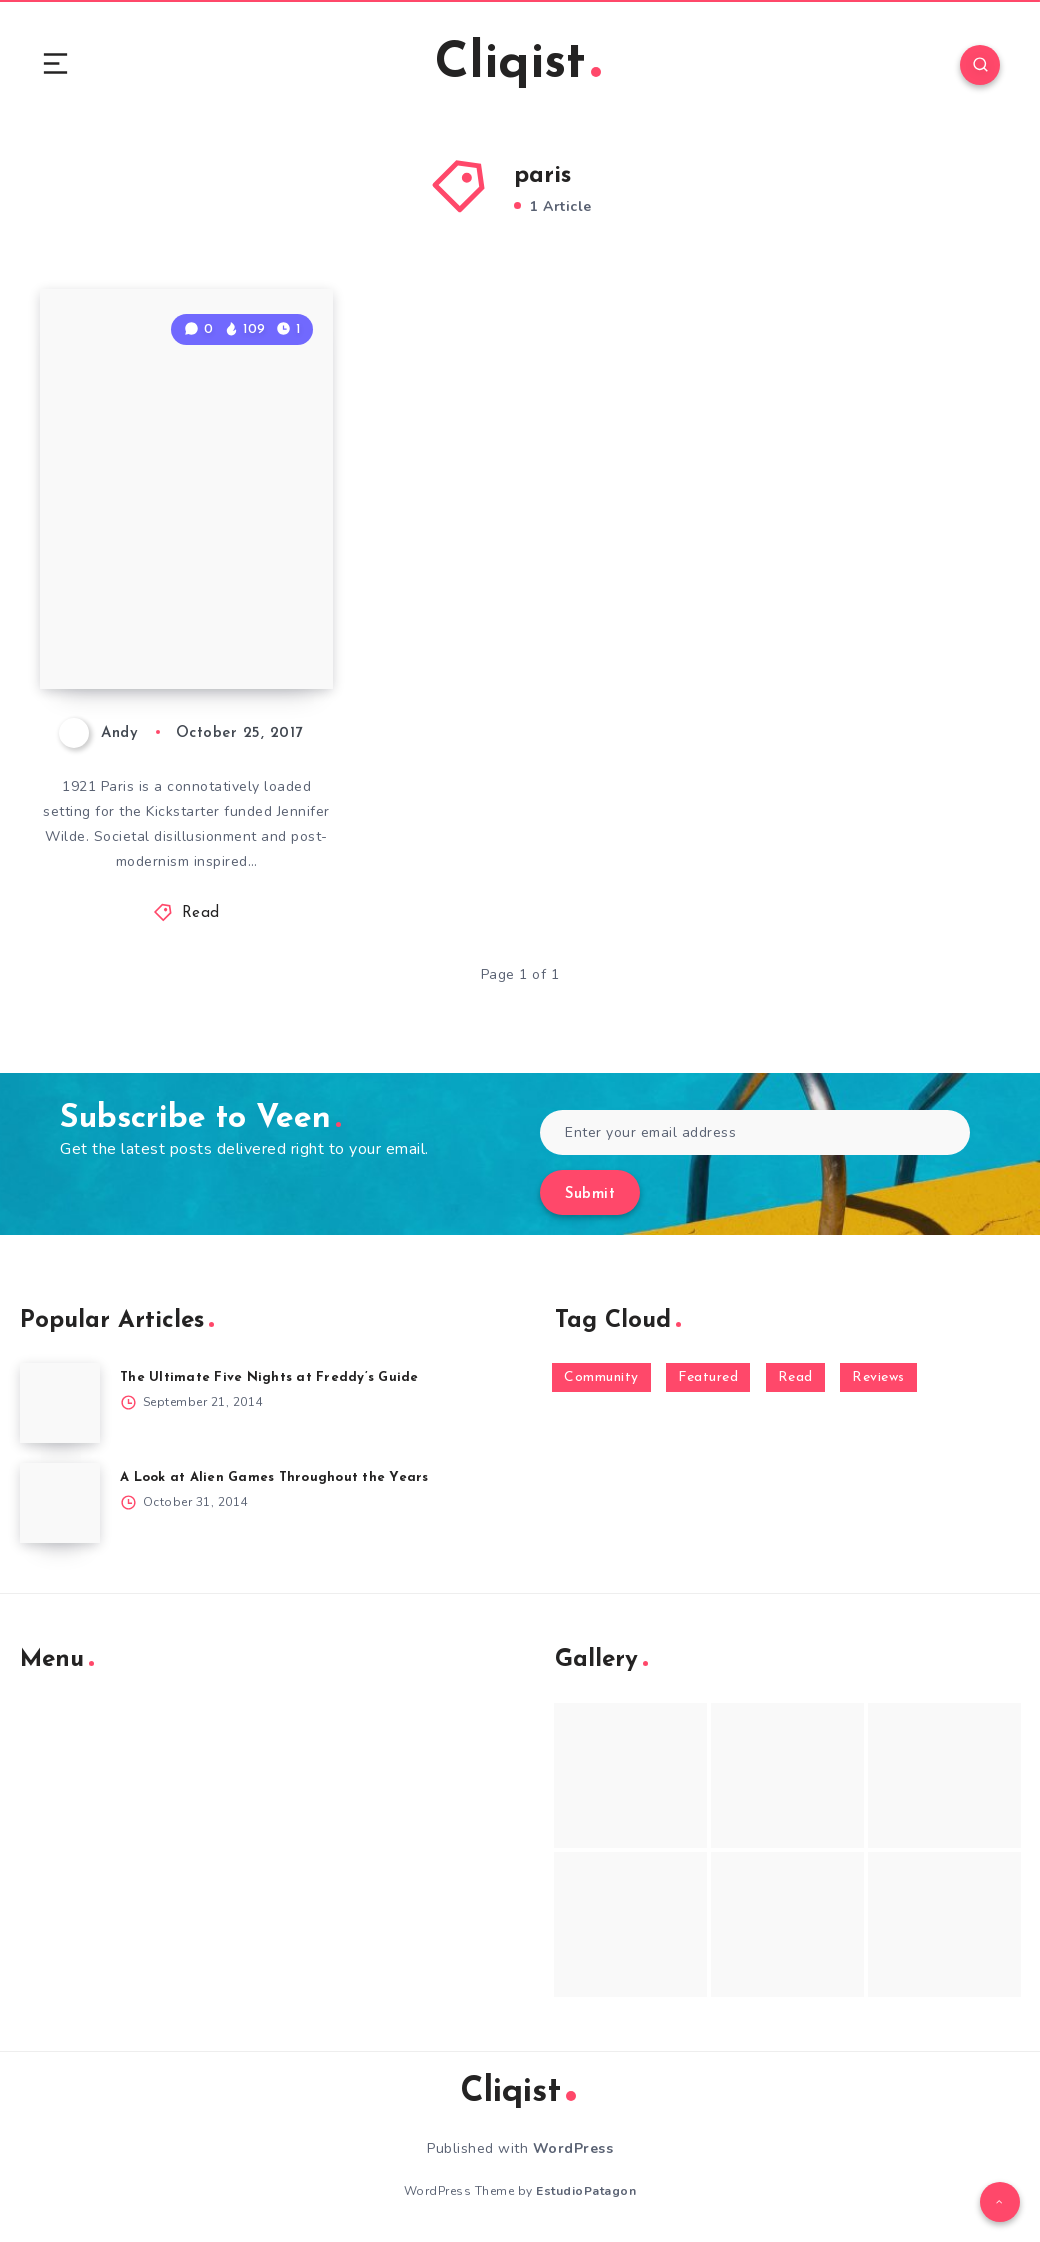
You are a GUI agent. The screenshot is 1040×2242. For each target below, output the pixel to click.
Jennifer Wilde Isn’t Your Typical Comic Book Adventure (191, 601)
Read (201, 913)
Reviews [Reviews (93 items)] (878, 1377)
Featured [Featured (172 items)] (708, 1377)
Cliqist (518, 64)
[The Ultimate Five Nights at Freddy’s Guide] (60, 1403)
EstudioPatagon (586, 2191)
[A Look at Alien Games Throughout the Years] (60, 1503)
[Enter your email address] (755, 1132)
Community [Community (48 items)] (601, 1377)
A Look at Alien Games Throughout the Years (274, 1477)
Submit (590, 1194)
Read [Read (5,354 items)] (795, 1377)
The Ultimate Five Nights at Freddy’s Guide (269, 1377)
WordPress (573, 2148)
